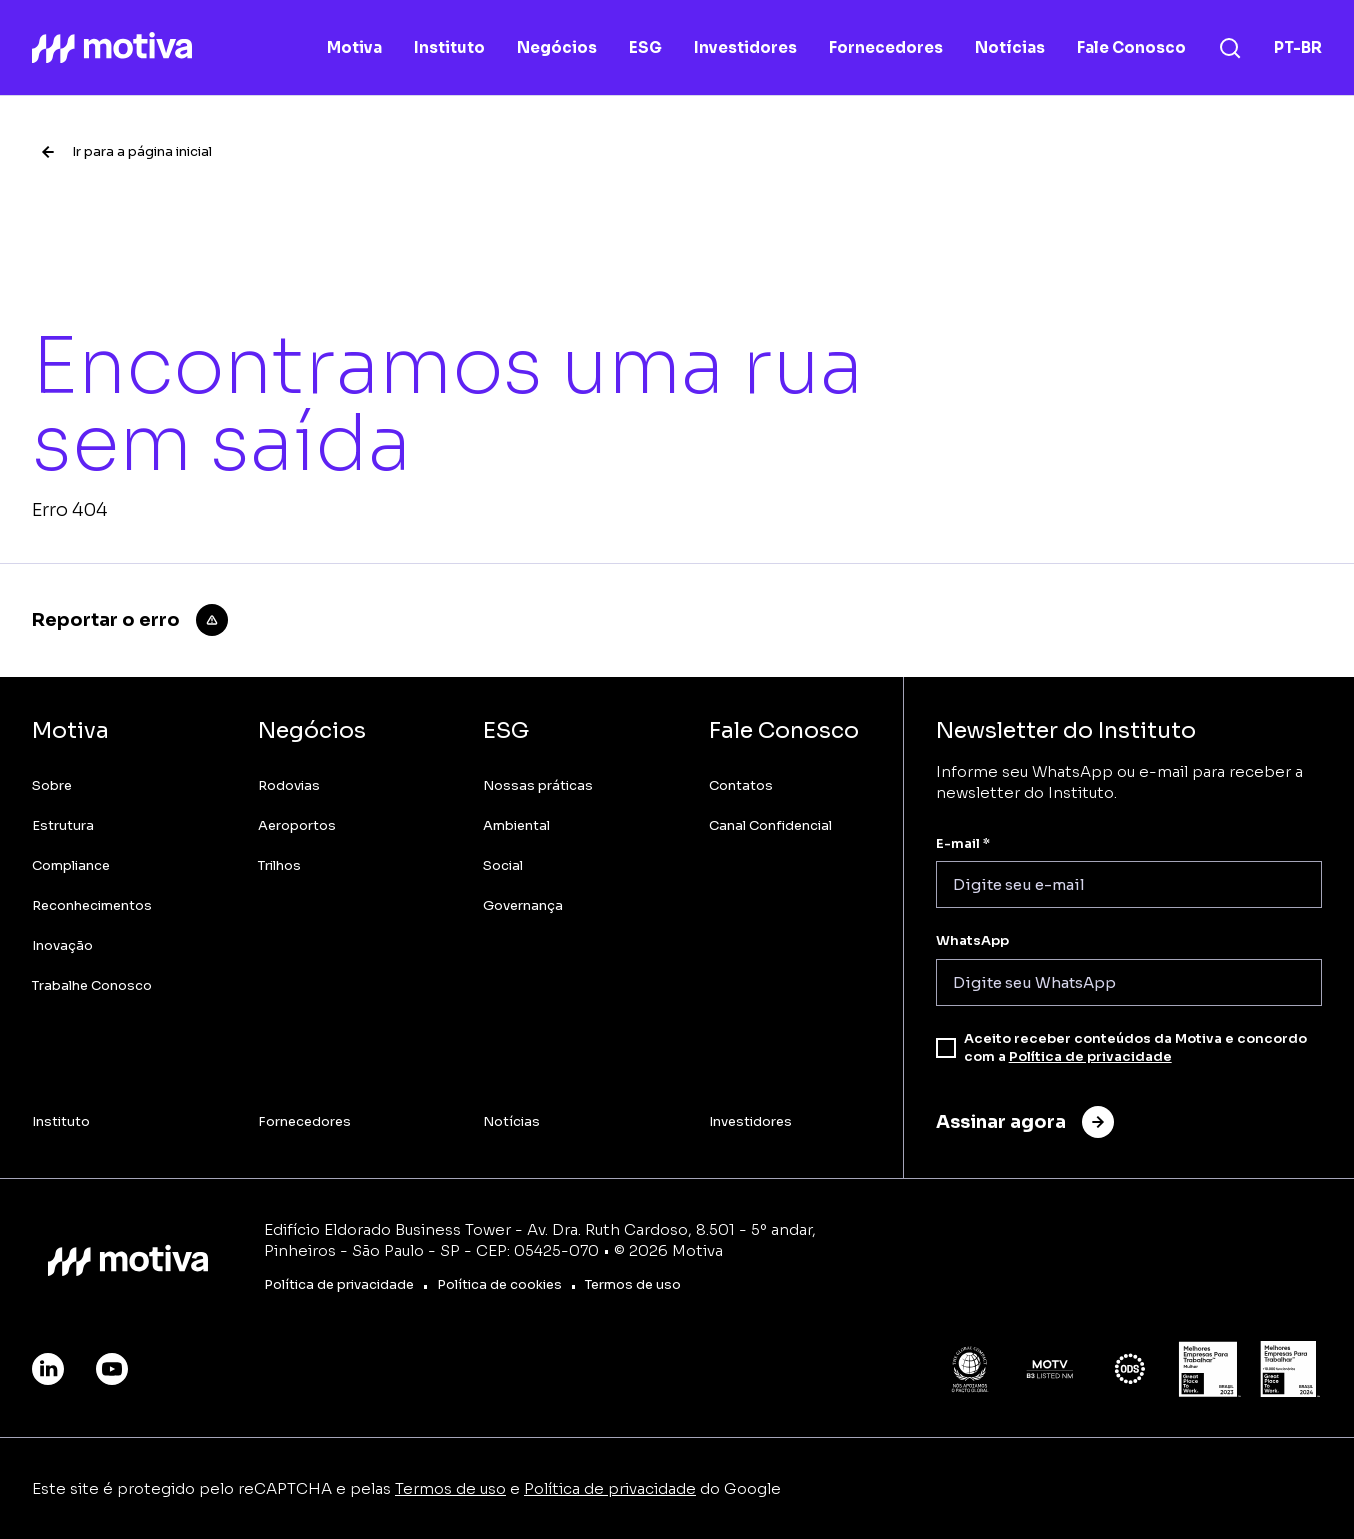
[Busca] (1230, 48)
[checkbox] (946, 1048)
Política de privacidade (1090, 1056)
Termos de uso (450, 1488)
